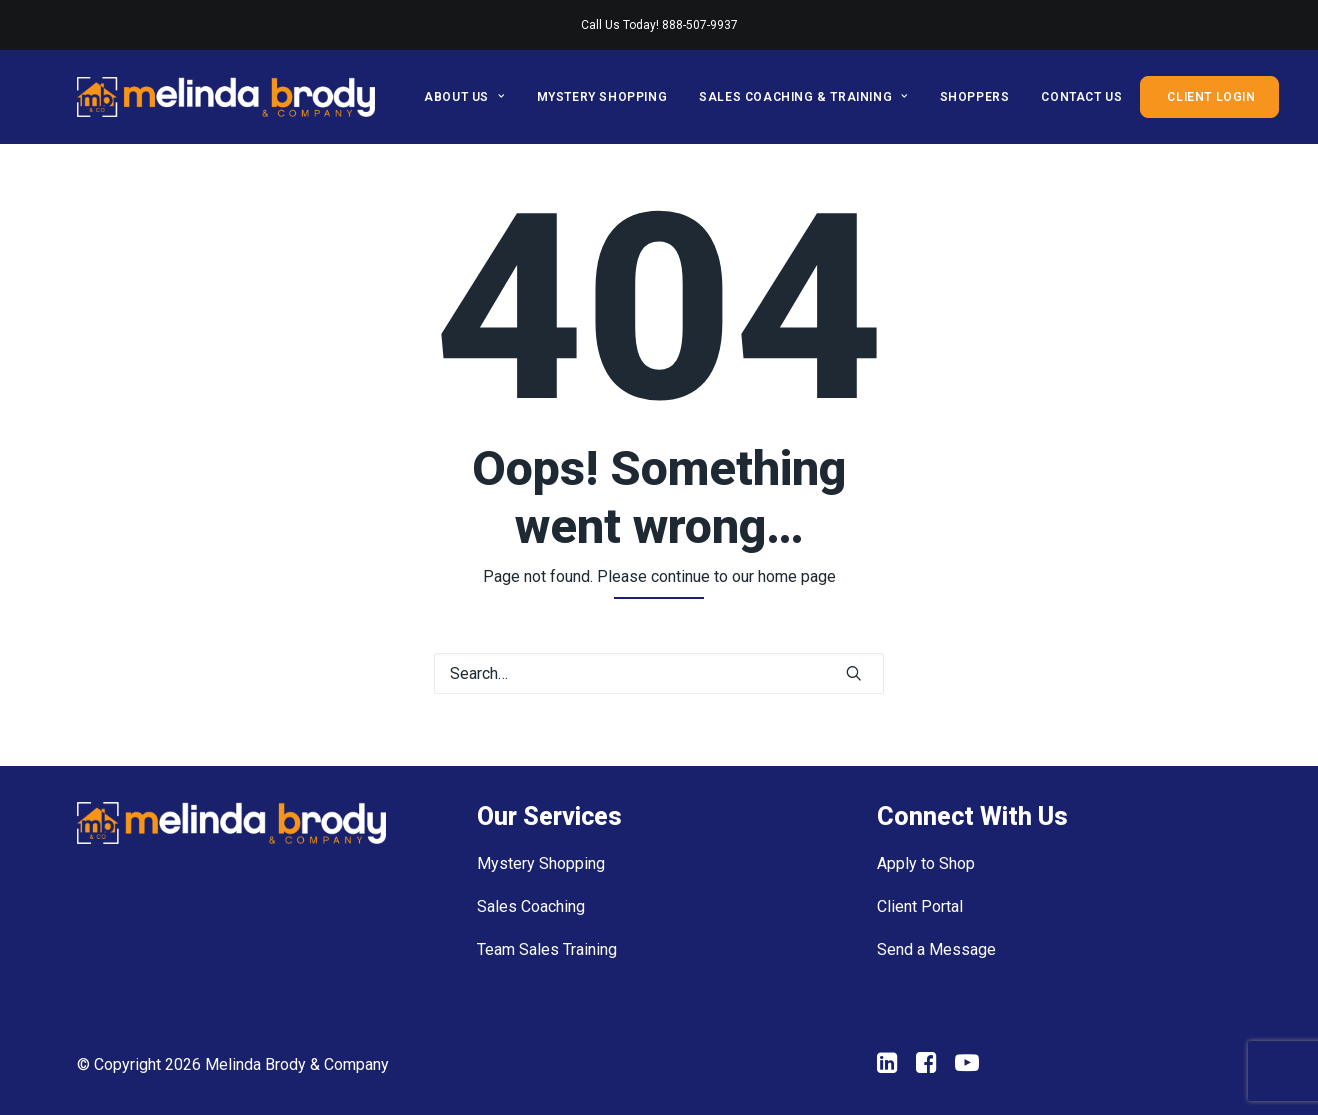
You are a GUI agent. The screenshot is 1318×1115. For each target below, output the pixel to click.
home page (797, 576)
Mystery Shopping (602, 97)
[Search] (659, 673)
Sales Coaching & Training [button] (803, 97)
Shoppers (975, 97)
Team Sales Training (547, 949)
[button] (854, 673)
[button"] (887, 1067)
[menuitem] (471, 97)
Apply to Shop (926, 863)
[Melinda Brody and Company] (226, 97)
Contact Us (1081, 97)
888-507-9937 (700, 25)
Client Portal (920, 906)
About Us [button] (464, 97)
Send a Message (936, 949)
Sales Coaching (531, 906)
